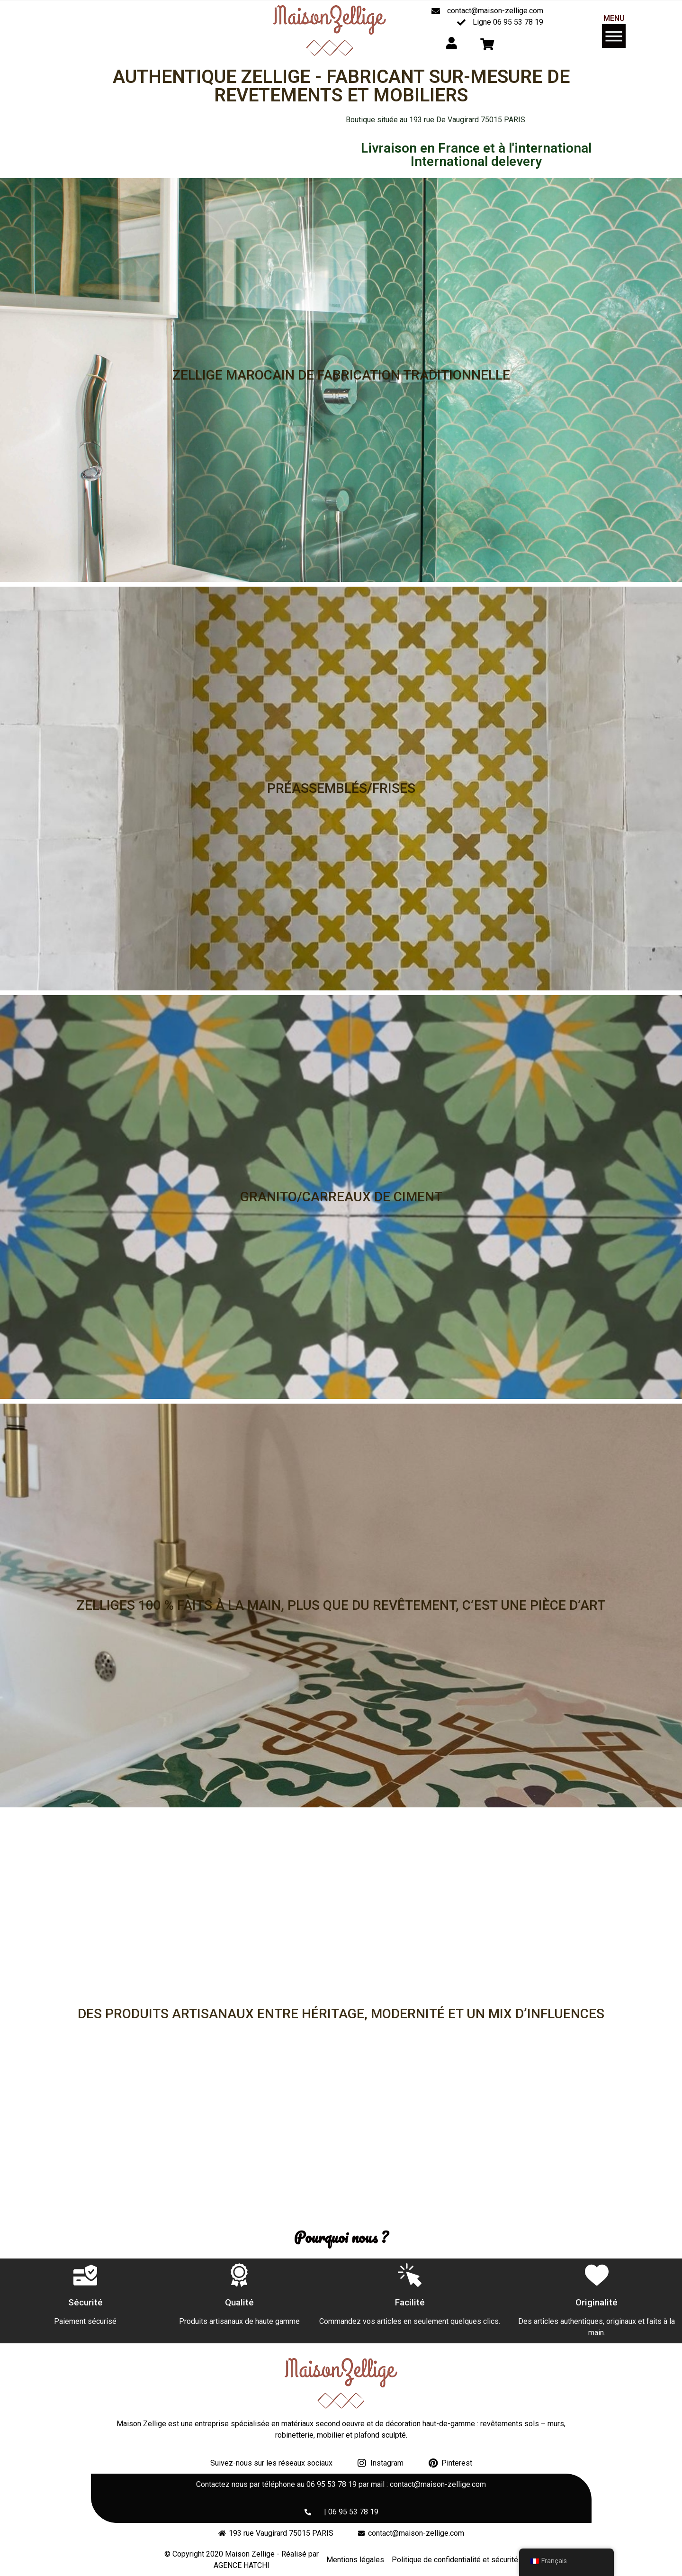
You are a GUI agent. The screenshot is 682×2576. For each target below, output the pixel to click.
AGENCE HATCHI (241, 2565)
